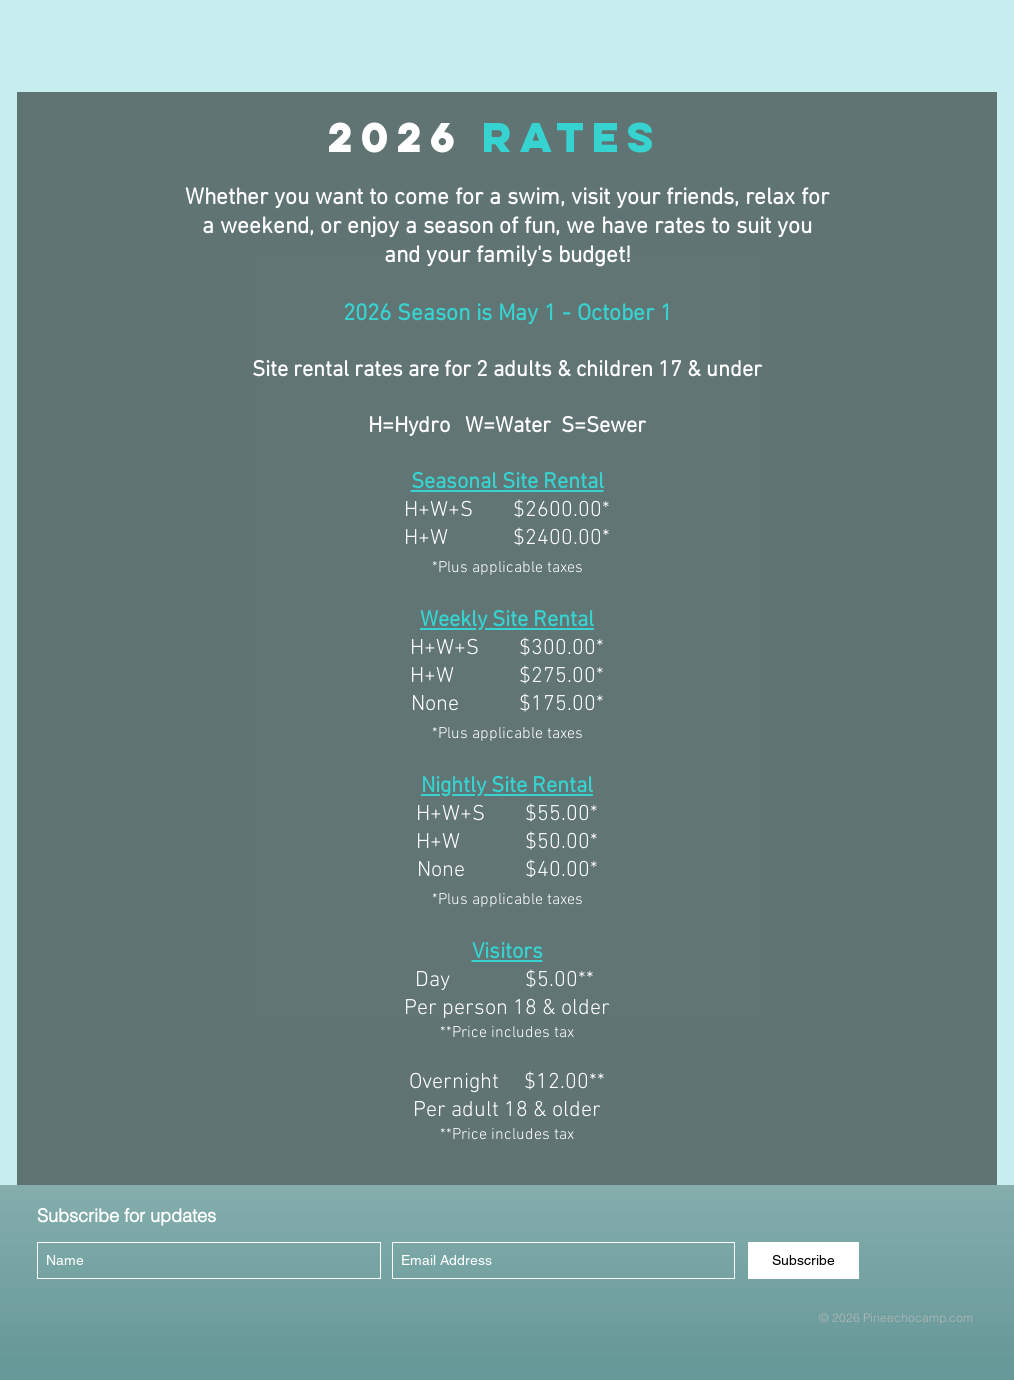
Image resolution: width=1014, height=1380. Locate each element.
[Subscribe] (803, 1260)
